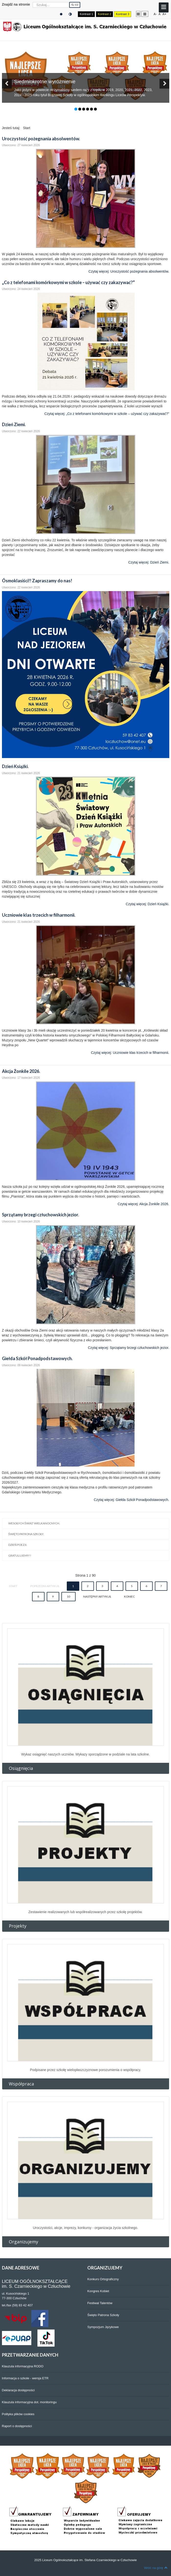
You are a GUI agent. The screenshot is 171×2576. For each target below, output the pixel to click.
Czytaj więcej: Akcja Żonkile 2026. (143, 1204)
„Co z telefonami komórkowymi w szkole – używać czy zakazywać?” (68, 282)
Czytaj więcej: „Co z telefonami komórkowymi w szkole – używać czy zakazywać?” (106, 414)
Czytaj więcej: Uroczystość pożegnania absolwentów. (129, 272)
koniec (129, 1596)
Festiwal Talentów (99, 2303)
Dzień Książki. (15, 766)
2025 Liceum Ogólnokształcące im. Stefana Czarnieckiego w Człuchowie (85, 2560)
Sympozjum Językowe (103, 2327)
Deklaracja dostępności (18, 2390)
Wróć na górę (156, 2567)
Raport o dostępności (17, 2426)
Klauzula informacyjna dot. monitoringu (29, 2402)
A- (155, 14)
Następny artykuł (97, 1596)
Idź (75, 4)
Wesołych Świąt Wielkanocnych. (34, 1523)
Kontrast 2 (104, 14)
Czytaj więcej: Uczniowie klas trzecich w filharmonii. (130, 1053)
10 (68, 1596)
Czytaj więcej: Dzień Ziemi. (148, 562)
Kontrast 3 (122, 14)
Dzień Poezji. (17, 1545)
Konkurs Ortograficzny (103, 2279)
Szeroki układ (144, 14)
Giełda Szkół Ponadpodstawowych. (37, 1358)
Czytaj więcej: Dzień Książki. (147, 904)
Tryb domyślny (61, 14)
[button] (7, 84)
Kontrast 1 (86, 14)
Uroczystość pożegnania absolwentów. (41, 138)
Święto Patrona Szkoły (103, 2315)
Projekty (17, 1926)
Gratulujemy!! (19, 1555)
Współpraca (21, 2084)
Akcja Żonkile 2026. (21, 1071)
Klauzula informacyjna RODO (23, 2366)
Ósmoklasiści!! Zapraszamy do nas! (37, 580)
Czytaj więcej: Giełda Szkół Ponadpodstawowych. (131, 1500)
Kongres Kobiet (98, 2291)
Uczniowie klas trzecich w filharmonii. (38, 915)
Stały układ (138, 14)
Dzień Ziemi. (14, 424)
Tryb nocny (70, 14)
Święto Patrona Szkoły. (26, 1534)
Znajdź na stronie (16, 4)
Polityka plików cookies (18, 2414)
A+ (164, 14)
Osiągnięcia (21, 1768)
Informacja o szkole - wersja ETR (25, 2378)
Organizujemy (23, 2242)
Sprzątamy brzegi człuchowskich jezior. (40, 1214)
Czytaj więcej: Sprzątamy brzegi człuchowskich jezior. (128, 1348)
